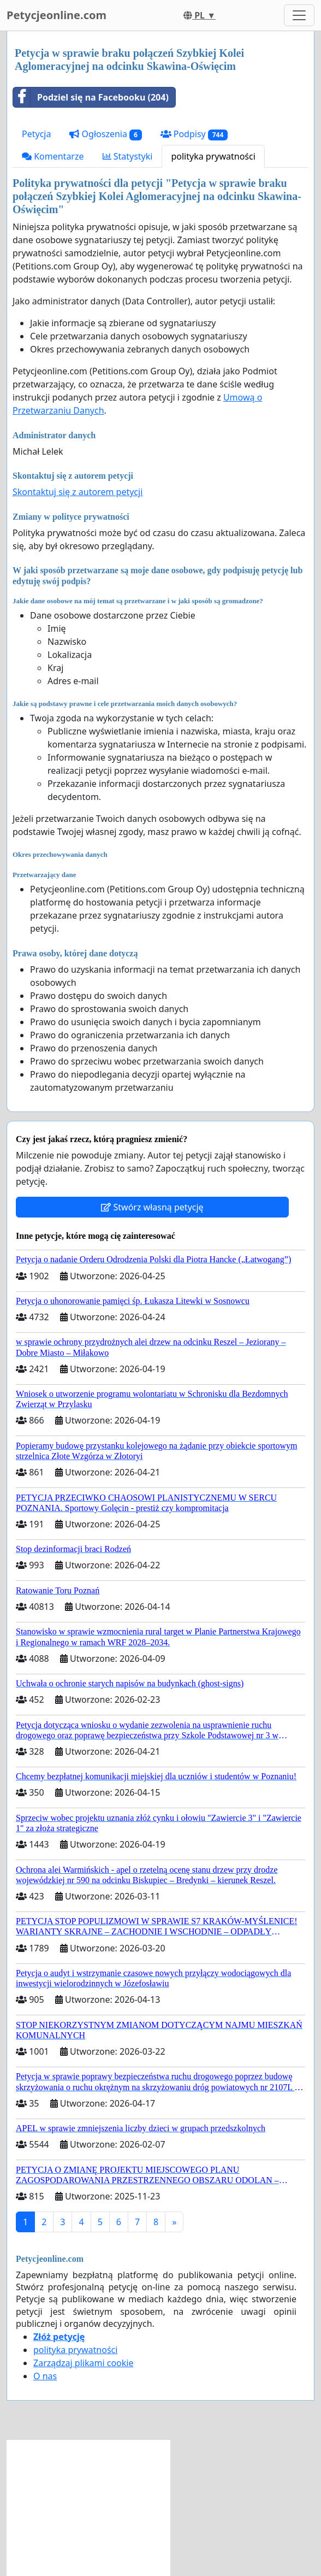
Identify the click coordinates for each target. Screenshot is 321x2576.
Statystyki (128, 156)
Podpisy (194, 134)
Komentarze (53, 156)
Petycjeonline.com (56, 15)
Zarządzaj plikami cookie (83, 2363)
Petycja (36, 134)
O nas (45, 2376)
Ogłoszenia (105, 134)
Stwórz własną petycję (152, 1207)
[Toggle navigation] (299, 15)
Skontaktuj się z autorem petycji (77, 492)
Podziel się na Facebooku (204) (91, 97)
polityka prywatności (213, 156)
